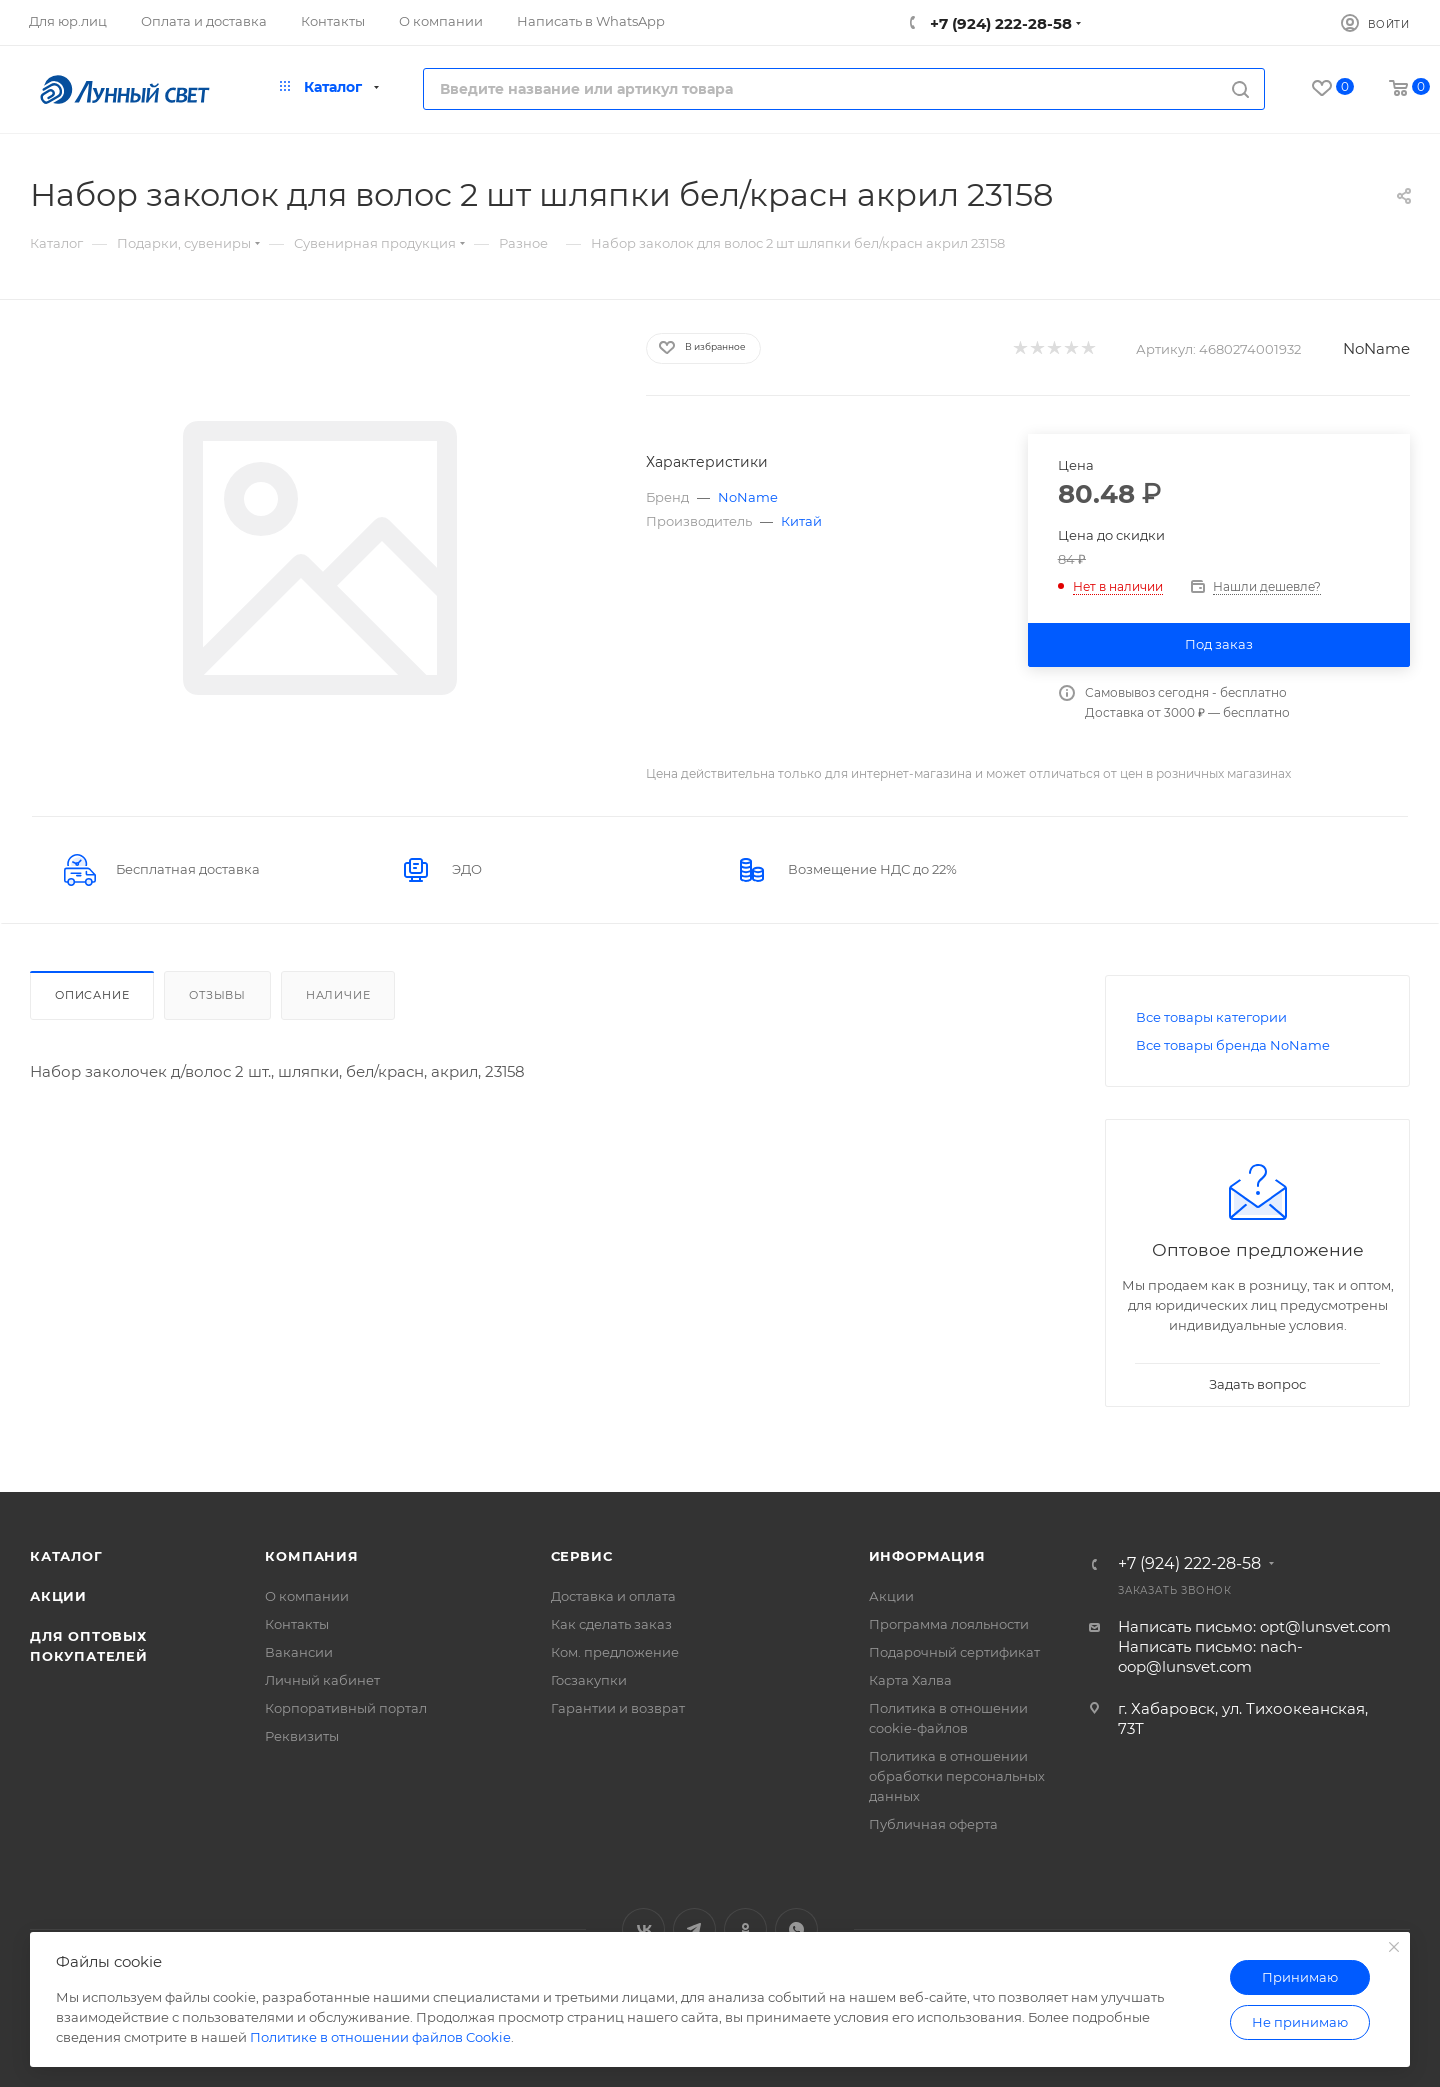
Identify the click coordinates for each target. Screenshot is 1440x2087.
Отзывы (217, 995)
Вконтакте (643, 1929)
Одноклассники (745, 1929)
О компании (307, 1596)
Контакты (297, 1624)
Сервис (582, 1556)
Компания (311, 1556)
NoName (1376, 348)
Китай (801, 521)
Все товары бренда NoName (1233, 1045)
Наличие (338, 995)
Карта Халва (910, 1680)
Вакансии (299, 1652)
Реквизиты (302, 1736)
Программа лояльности (949, 1624)
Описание (92, 995)
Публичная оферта (933, 1824)
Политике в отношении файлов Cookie (380, 2037)
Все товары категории (1211, 1017)
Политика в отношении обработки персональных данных (957, 1776)
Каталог (66, 1556)
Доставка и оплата (613, 1596)
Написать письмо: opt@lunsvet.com (1254, 1626)
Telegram (694, 1929)
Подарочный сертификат (954, 1652)
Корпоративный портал (346, 1708)
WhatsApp (796, 1929)
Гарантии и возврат (618, 1708)
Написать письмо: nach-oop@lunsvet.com (1210, 1656)
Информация (927, 1556)
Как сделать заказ (611, 1624)
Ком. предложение (615, 1652)
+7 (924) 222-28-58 (999, 23)
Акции (58, 1596)
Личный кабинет (322, 1680)
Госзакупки (589, 1680)
